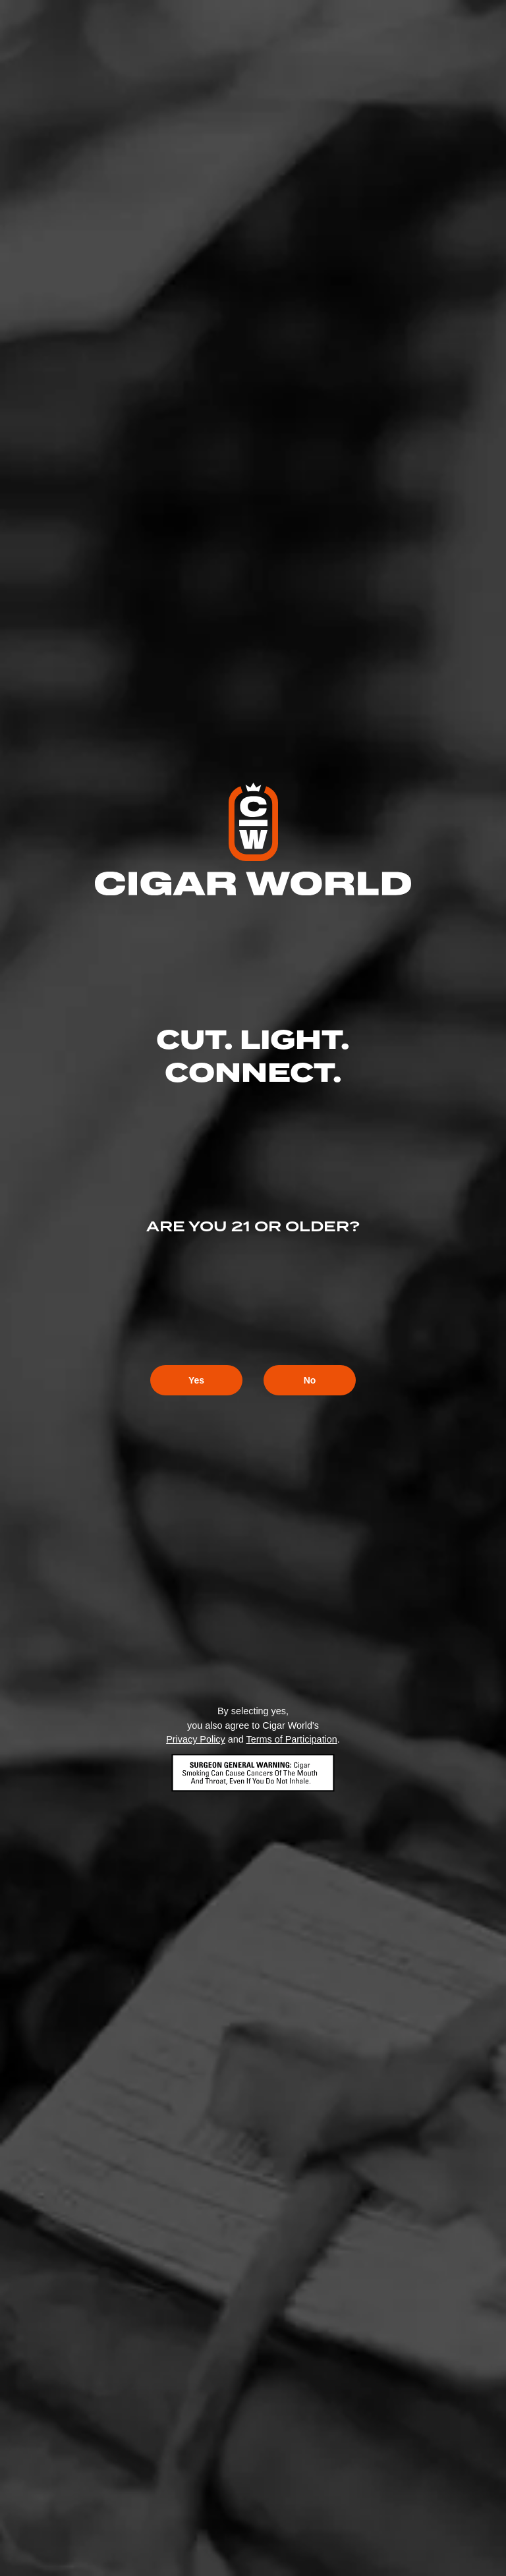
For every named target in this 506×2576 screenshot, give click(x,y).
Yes (196, 1380)
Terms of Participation (291, 1739)
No (310, 1380)
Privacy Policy (195, 1739)
